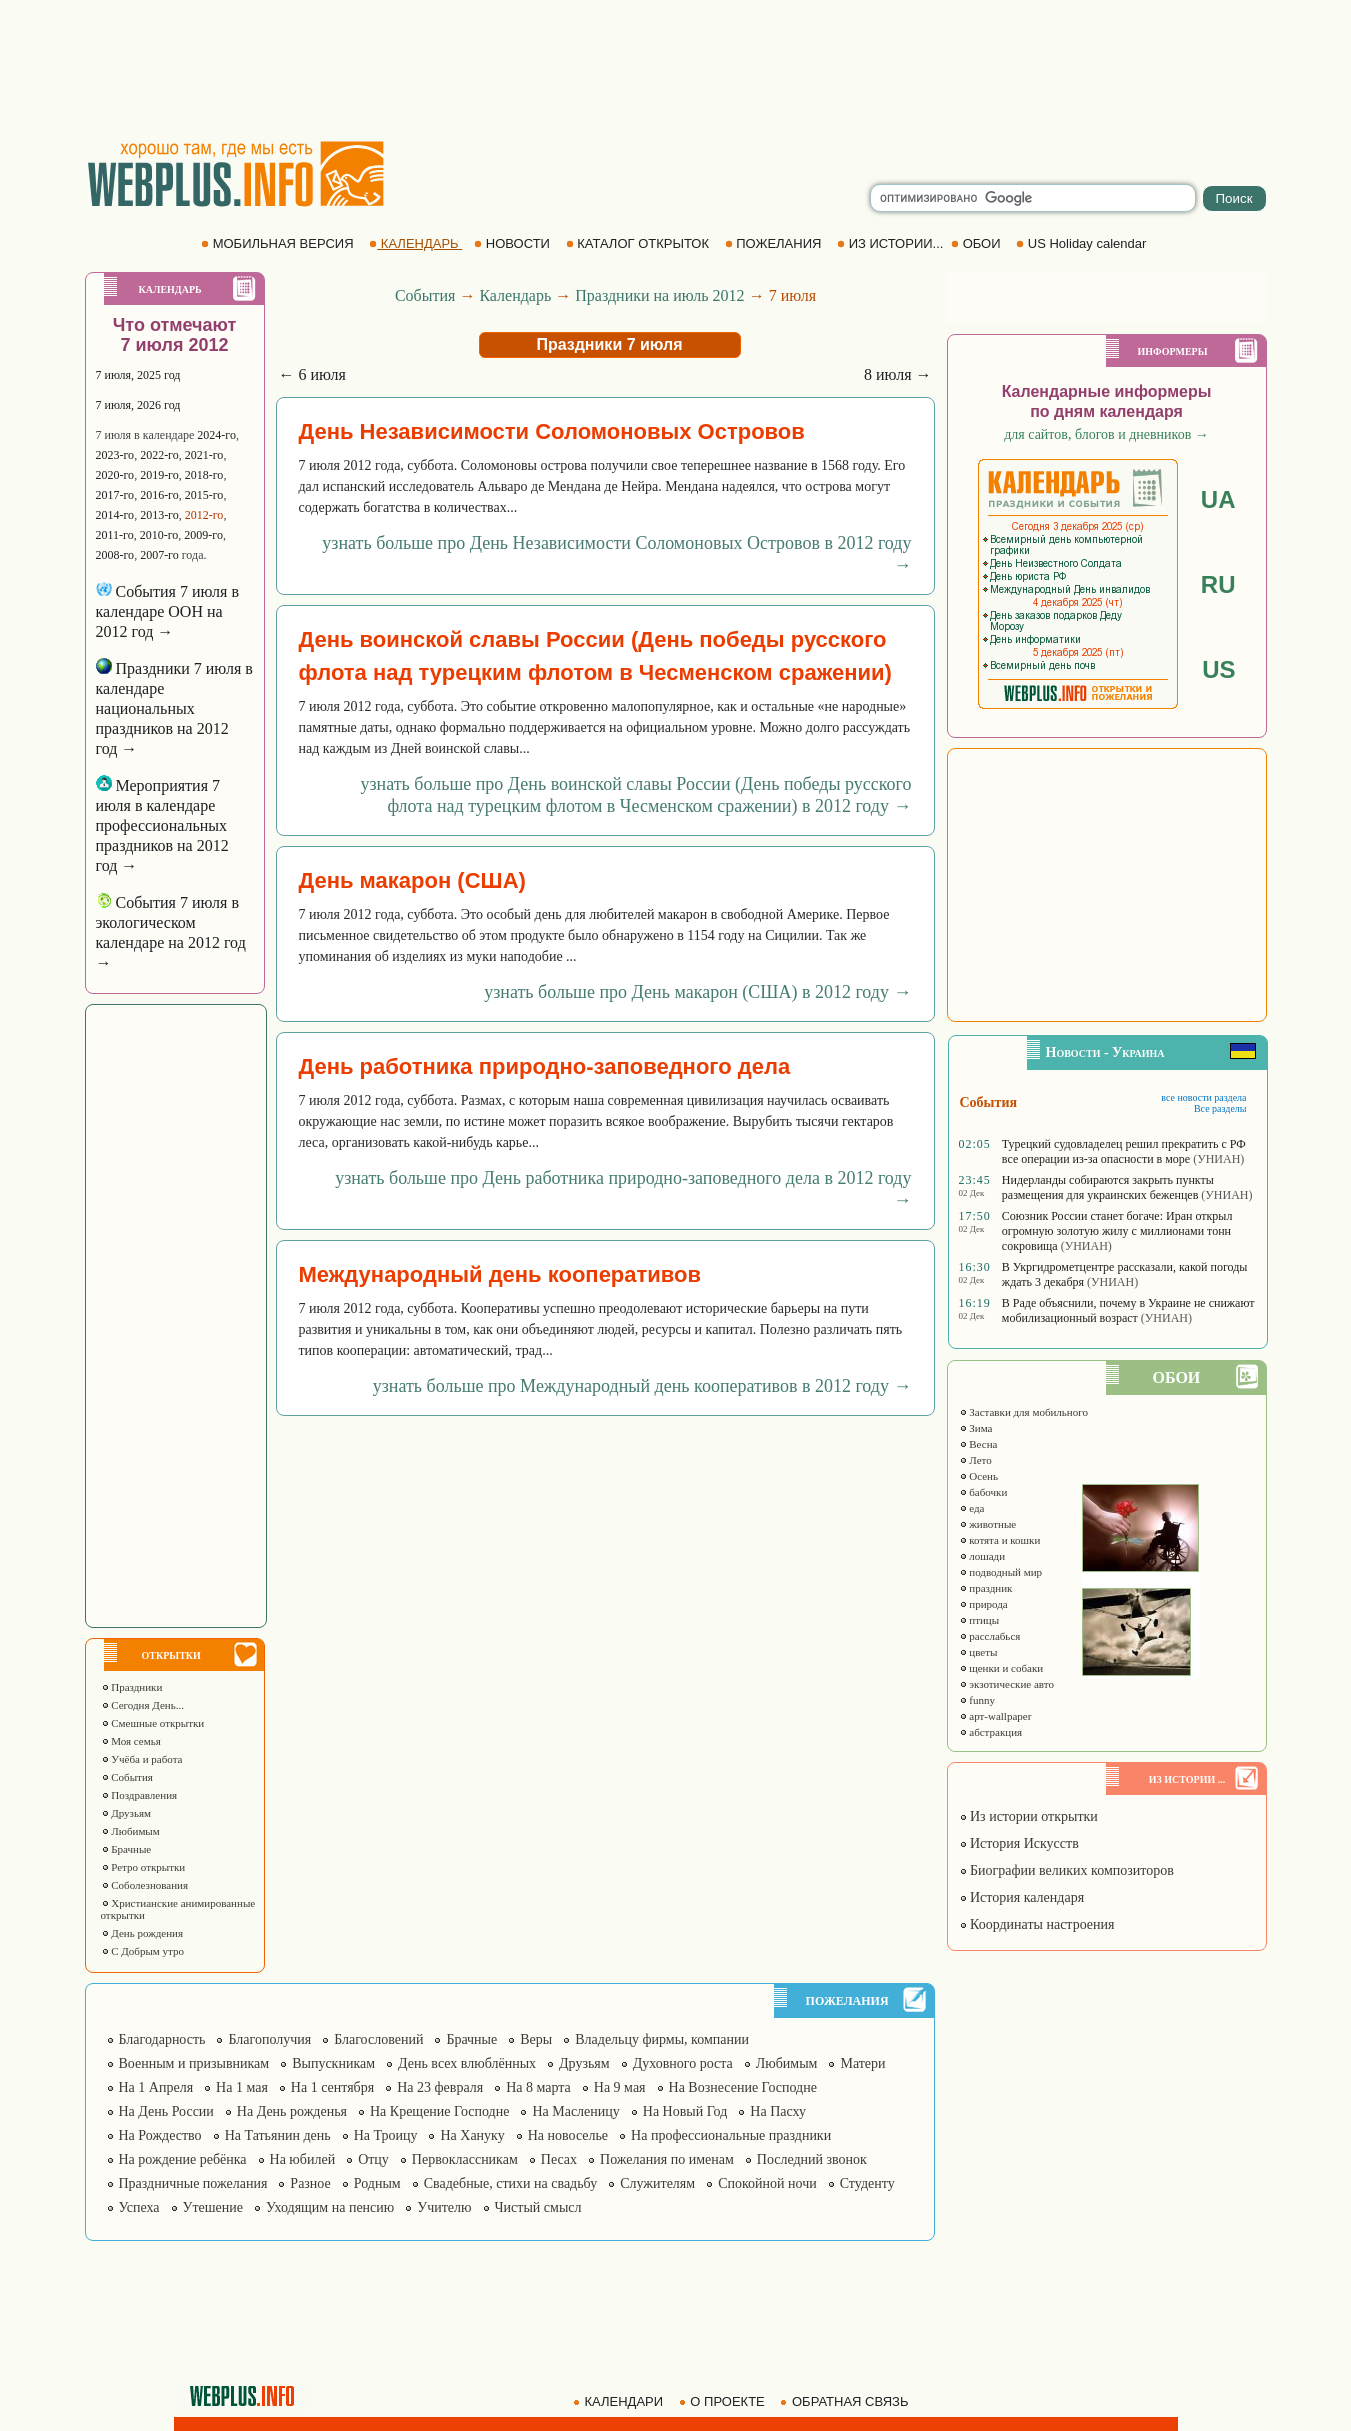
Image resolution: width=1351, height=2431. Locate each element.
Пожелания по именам (667, 2159)
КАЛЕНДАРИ (620, 2401)
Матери (862, 2063)
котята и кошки (1000, 1540)
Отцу (373, 2159)
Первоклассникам (465, 2159)
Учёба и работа (142, 1759)
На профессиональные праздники (731, 2135)
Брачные (126, 1849)
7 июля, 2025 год (138, 375)
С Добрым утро (142, 1951)
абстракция (991, 1732)
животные (988, 1524)
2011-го (115, 535)
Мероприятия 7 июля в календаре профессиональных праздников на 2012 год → (162, 825)
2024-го (216, 435)
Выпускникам (333, 2063)
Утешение (213, 2207)
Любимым (130, 1831)
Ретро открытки (143, 1867)
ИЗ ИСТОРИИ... (892, 243)
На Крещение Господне (439, 2111)
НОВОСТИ (513, 243)
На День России (166, 2111)
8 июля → (897, 374)
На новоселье (568, 2135)
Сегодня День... (143, 1705)
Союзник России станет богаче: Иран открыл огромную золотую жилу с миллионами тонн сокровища (1117, 1231)
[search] (1033, 198)
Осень (979, 1476)
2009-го (203, 535)
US (1218, 669)
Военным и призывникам (194, 2063)
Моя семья (131, 1741)
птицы (979, 1620)
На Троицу (386, 2135)
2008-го (115, 555)
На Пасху (778, 2111)
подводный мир (1001, 1572)
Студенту (867, 2183)
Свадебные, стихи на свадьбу (511, 2183)
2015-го (204, 495)
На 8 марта (538, 2087)
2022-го (159, 455)
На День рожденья (292, 2111)
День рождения (142, 1933)
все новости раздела (1203, 1097)
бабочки (983, 1492)
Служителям (657, 2183)
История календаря (1022, 1897)
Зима (976, 1428)
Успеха (139, 2207)
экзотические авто (1006, 1684)
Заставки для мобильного (1024, 1412)
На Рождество (160, 2135)
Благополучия (269, 2039)
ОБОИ (977, 243)
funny (977, 1700)
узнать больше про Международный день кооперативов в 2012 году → (642, 1386)
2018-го (204, 475)
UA (1218, 499)
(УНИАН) (1218, 1159)
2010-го (159, 535)
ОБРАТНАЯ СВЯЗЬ (846, 2401)
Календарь (515, 295)
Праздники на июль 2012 (659, 295)
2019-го (159, 475)
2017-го (115, 495)
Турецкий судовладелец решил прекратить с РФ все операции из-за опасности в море (1124, 1151)
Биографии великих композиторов (1066, 1870)
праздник (986, 1588)
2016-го (159, 495)
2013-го (159, 515)
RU (1218, 584)
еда (972, 1508)
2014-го (115, 515)
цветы (978, 1652)
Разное (310, 2183)
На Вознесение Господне (743, 2087)
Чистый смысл (538, 2207)
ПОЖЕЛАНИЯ (775, 243)
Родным (377, 2183)
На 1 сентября (332, 2087)
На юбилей (303, 2159)
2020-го (115, 475)
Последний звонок (812, 2159)
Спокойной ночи (767, 2183)
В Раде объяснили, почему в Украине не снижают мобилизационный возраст (1128, 1310)
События (127, 1777)
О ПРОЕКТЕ (724, 2401)
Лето (975, 1460)
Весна (978, 1444)
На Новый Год (685, 2111)
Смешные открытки (153, 1723)
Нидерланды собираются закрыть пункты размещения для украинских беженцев (1108, 1187)
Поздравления (139, 1795)
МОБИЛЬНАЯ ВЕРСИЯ (279, 243)
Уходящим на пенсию (330, 2207)
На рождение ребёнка (183, 2159)
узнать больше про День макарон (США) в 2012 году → (697, 992)
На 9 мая (620, 2087)
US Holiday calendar (1083, 243)
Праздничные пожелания (193, 2183)
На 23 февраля (440, 2087)
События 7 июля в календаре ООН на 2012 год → (168, 611)
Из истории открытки (1028, 1816)
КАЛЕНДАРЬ (415, 243)
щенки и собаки (1001, 1668)
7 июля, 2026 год (138, 405)
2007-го (159, 555)
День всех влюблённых (467, 2063)
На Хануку (472, 2135)
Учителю (444, 2207)
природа (983, 1604)
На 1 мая (242, 2087)
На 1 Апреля (156, 2087)
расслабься (990, 1636)
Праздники (132, 1687)
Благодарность (162, 2039)
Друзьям (126, 1813)
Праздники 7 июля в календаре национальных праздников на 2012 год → (174, 708)
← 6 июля (312, 374)
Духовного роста (683, 2063)
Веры (536, 2039)
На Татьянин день (278, 2135)
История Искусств (1019, 1843)
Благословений (378, 2039)
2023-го (115, 455)
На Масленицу (575, 2111)
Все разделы (1220, 1108)
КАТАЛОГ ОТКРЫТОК (639, 243)
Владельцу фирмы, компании (662, 2039)
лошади (982, 1556)
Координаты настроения (1037, 1924)
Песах (559, 2159)
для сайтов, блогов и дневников (1106, 434)
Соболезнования (145, 1885)
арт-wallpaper (995, 1716)
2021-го (204, 455)
